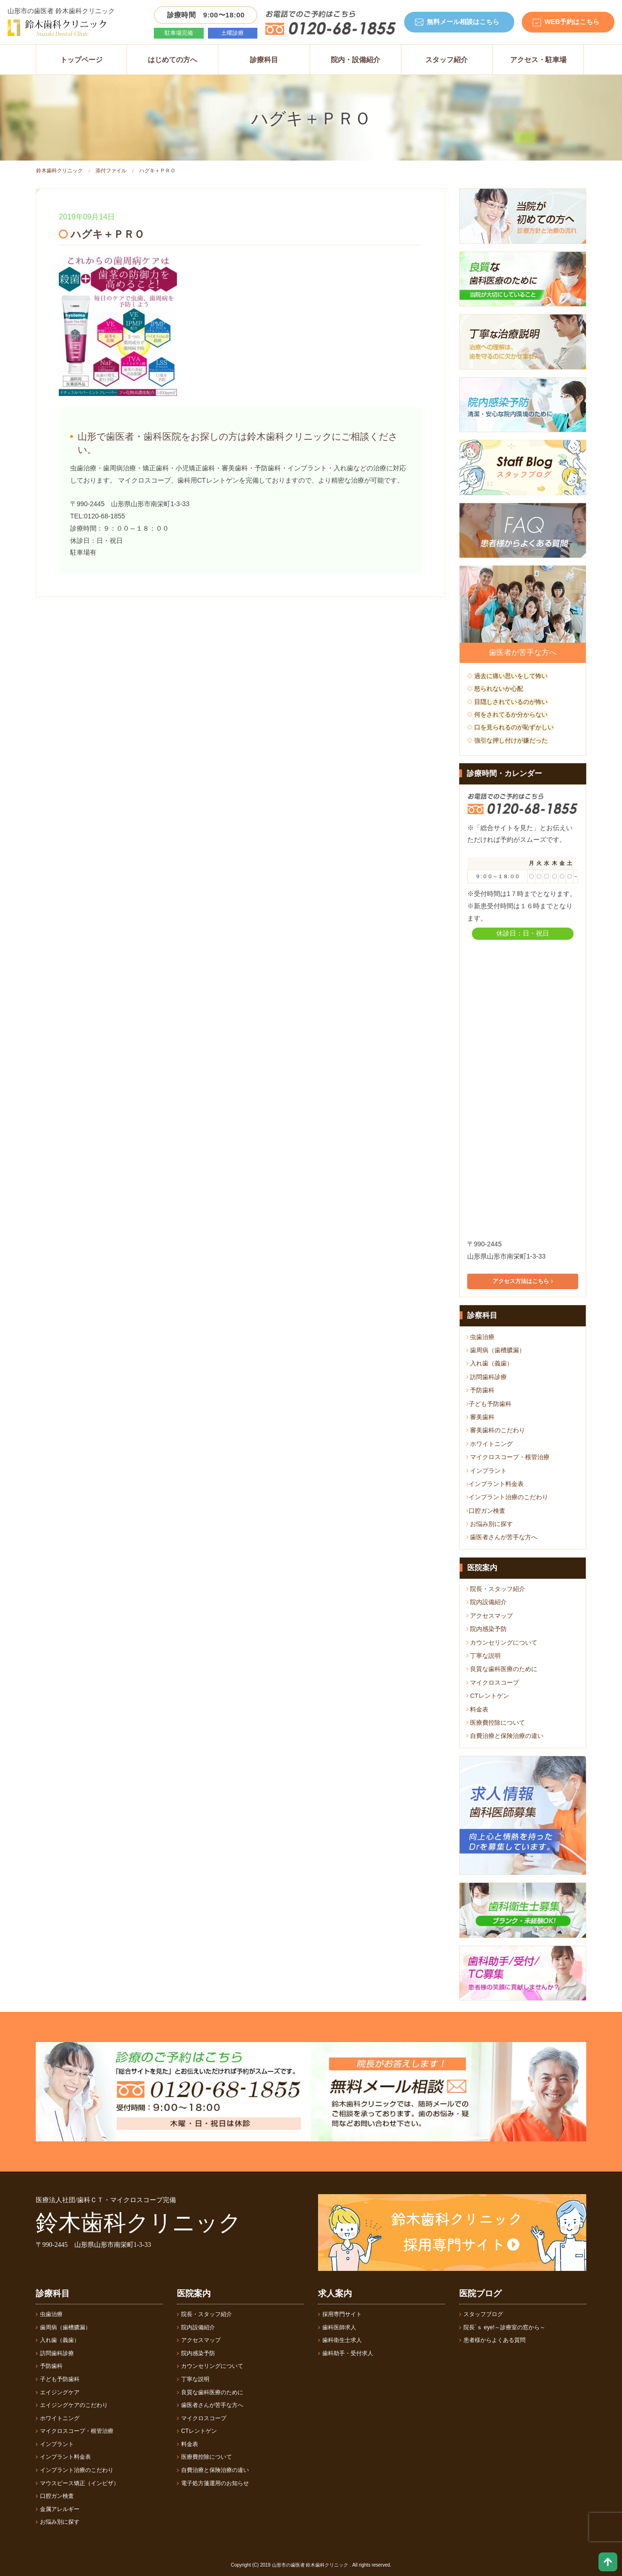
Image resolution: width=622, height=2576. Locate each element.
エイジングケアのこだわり (72, 2405)
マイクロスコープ (492, 1682)
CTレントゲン (487, 1695)
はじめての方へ (172, 60)
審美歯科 (480, 1417)
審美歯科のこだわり (496, 1430)
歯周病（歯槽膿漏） (496, 1350)
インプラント (486, 1470)
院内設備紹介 (486, 1602)
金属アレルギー (58, 2509)
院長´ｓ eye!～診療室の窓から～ (502, 2327)
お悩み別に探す (489, 1523)
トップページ (81, 60)
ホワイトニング (489, 1443)
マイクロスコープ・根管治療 (508, 1457)
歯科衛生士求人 (340, 2340)
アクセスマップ (489, 1615)
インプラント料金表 (495, 1483)
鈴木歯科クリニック (59, 170)
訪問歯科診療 (486, 1377)
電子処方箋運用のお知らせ (213, 2483)
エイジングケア (58, 2392)
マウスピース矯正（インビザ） (77, 2483)
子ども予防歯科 (488, 1403)
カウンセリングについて (502, 1642)
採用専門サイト (340, 2314)
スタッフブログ (481, 2314)
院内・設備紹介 (355, 60)
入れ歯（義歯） (489, 1363)
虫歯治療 (480, 1336)
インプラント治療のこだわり (507, 1497)
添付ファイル (111, 170)
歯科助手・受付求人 (345, 2353)
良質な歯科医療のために (502, 1668)
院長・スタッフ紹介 (496, 1588)
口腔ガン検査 (485, 1510)
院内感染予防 (486, 1628)
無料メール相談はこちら (463, 21)
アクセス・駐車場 (538, 60)
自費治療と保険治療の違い (505, 1735)
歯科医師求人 (337, 2327)
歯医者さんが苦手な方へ (502, 1537)
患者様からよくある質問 (492, 2340)
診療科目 (264, 60)
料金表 (477, 1709)
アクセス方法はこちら (522, 1281)
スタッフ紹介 (446, 60)
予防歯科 (480, 1390)
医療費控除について (496, 1722)
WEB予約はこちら (571, 21)
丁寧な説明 (483, 1655)
